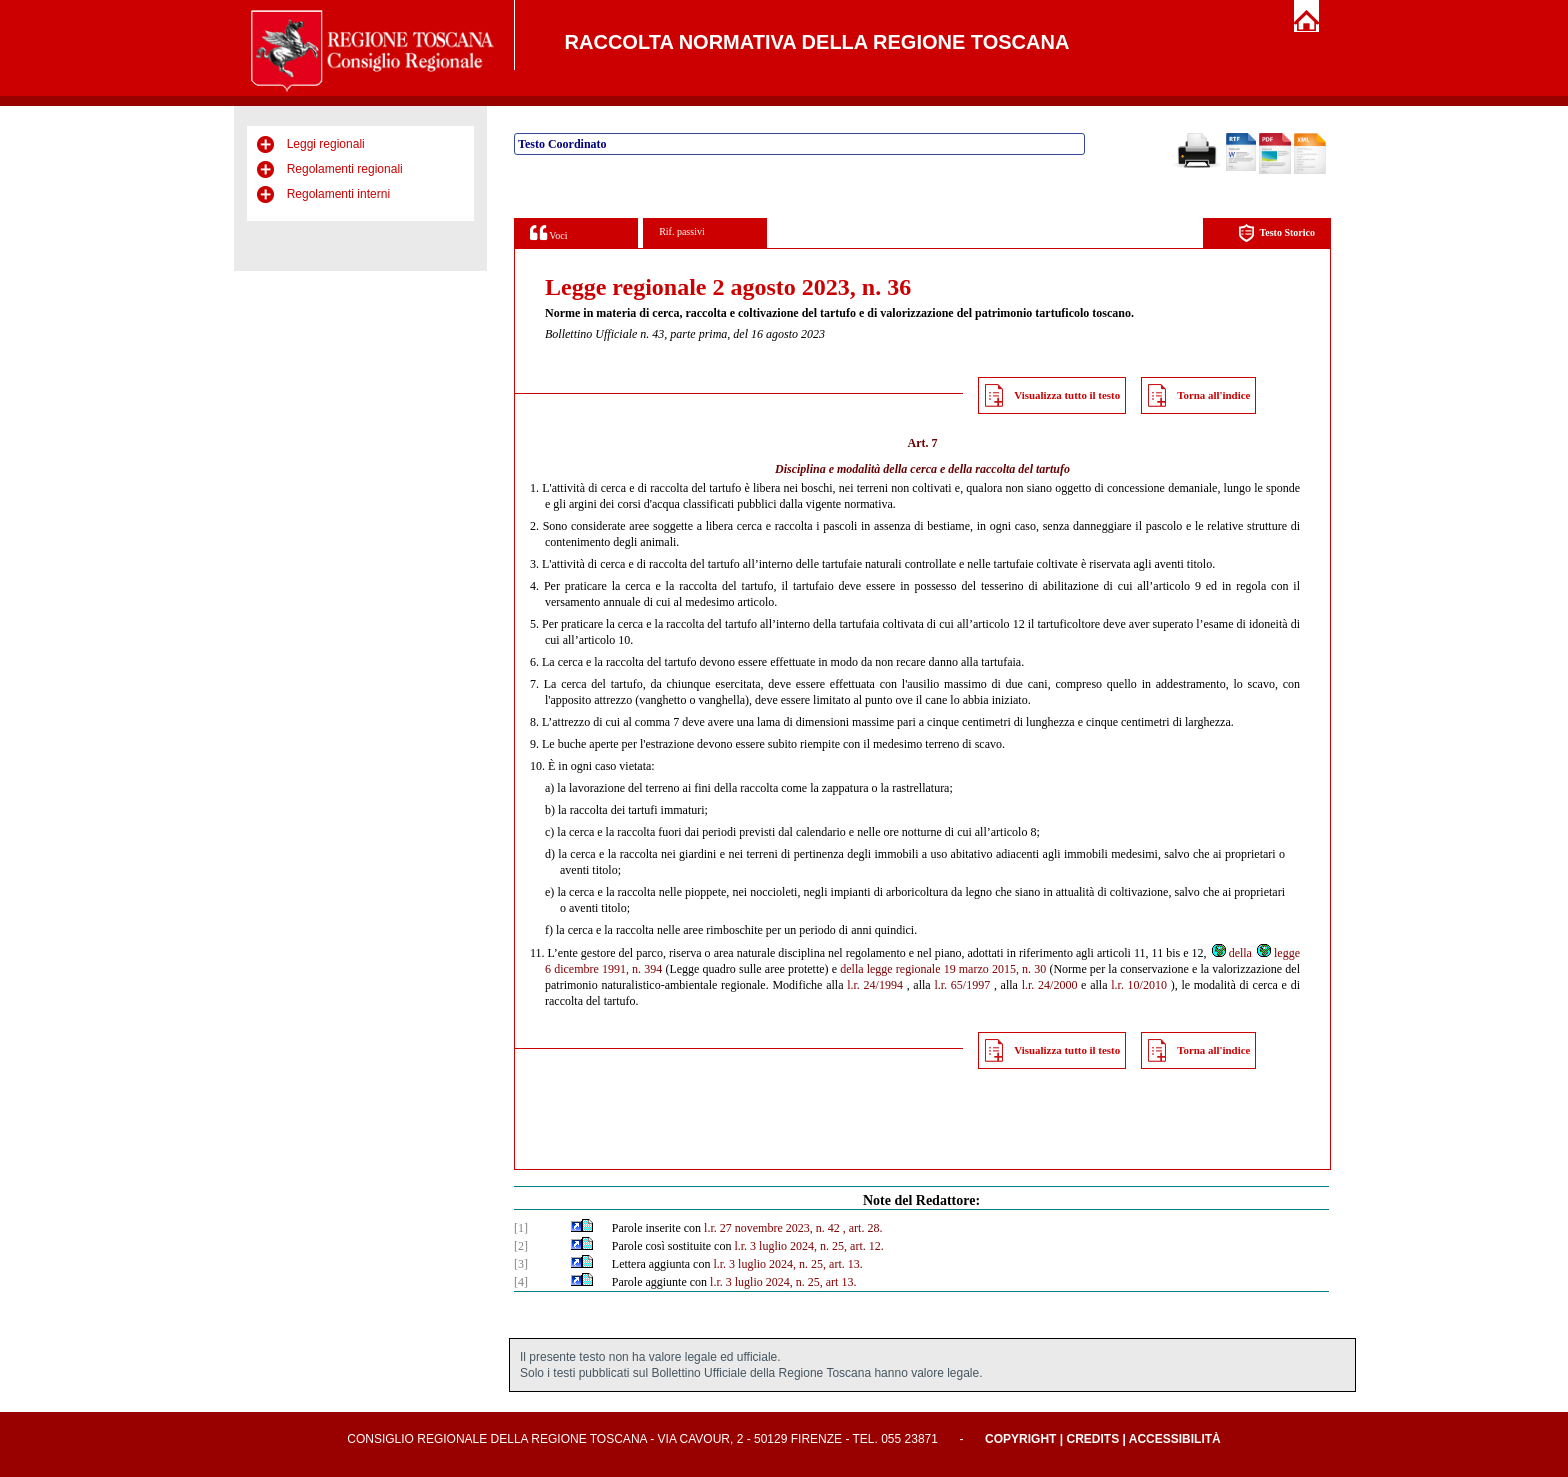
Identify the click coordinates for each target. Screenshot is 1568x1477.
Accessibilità (1175, 1439)
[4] (521, 1282)
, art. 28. (863, 1228)
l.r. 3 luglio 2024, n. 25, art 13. (783, 1282)
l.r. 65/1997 (962, 985)
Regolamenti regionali (345, 169)
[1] (521, 1228)
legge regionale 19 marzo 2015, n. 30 (957, 969)
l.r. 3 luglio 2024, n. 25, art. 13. (787, 1264)
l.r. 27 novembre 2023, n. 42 (772, 1228)
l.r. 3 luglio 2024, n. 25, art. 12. (808, 1246)
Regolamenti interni (338, 194)
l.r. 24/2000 (1050, 985)
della (1231, 953)
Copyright (1020, 1439)
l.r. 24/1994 (875, 985)
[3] (521, 1264)
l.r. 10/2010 (1139, 985)
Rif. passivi (682, 231)
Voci (548, 232)
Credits (1092, 1439)
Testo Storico (1276, 233)
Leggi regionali (326, 144)
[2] (521, 1246)
